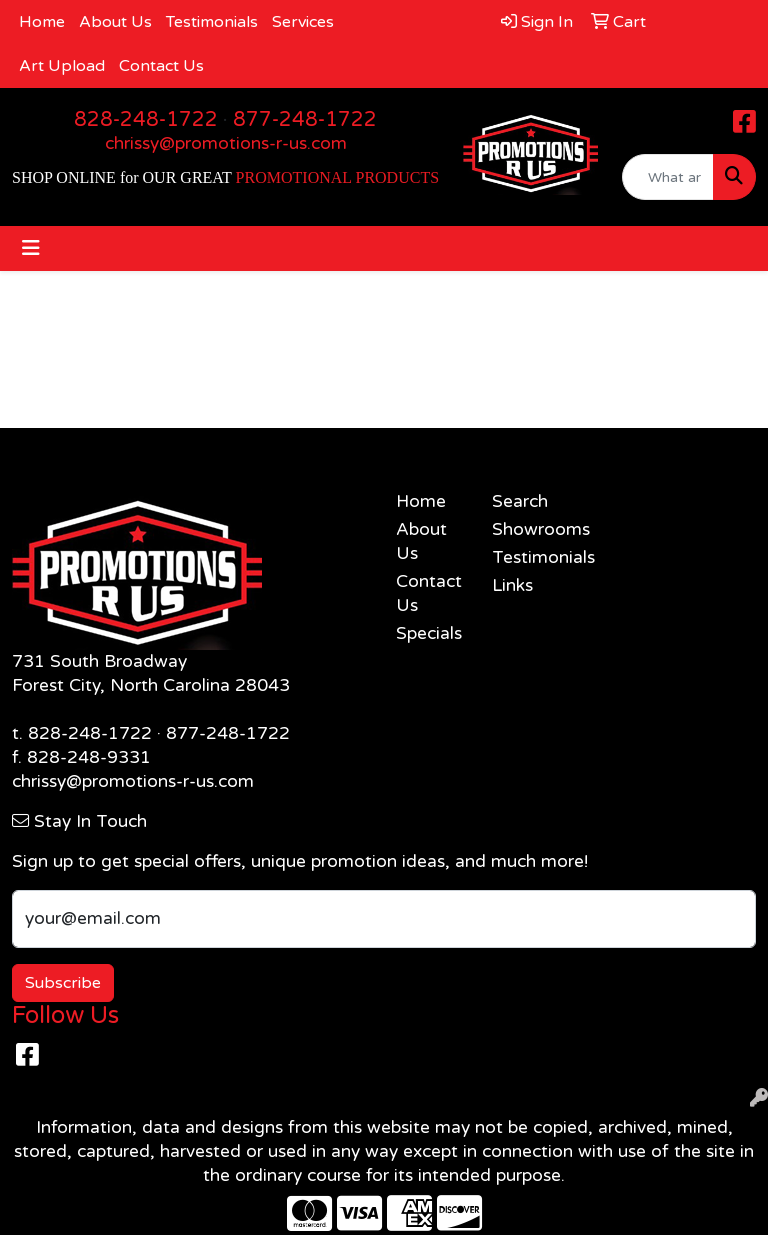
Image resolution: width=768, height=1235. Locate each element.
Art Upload (62, 66)
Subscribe (63, 983)
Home (42, 22)
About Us (115, 22)
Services (303, 22)
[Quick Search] (668, 177)
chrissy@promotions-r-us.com (226, 143)
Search (520, 501)
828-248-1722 (146, 120)
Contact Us (161, 66)
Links (512, 585)
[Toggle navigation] (31, 248)
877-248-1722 (305, 120)
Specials (429, 633)
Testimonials (212, 22)
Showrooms (528, 529)
